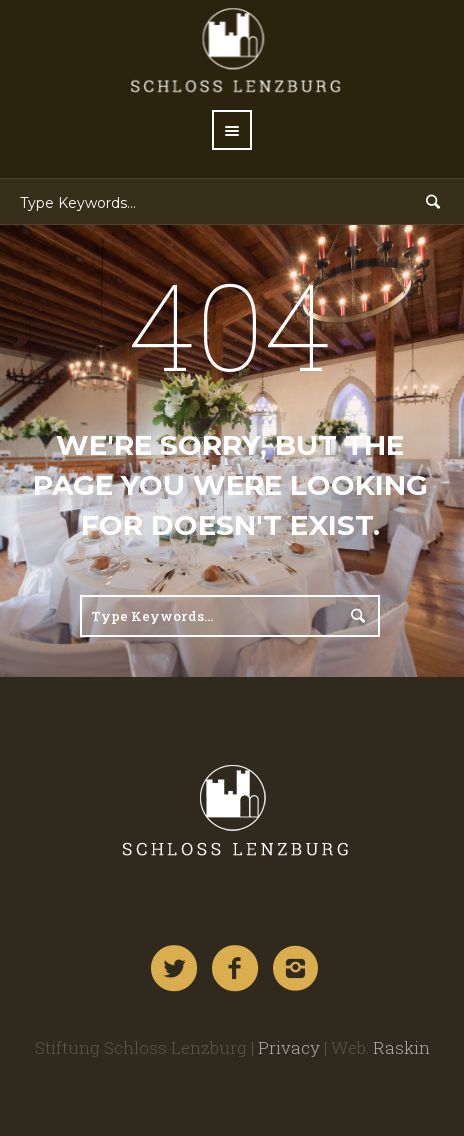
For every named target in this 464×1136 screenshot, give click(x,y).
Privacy (289, 1047)
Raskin (401, 1047)
